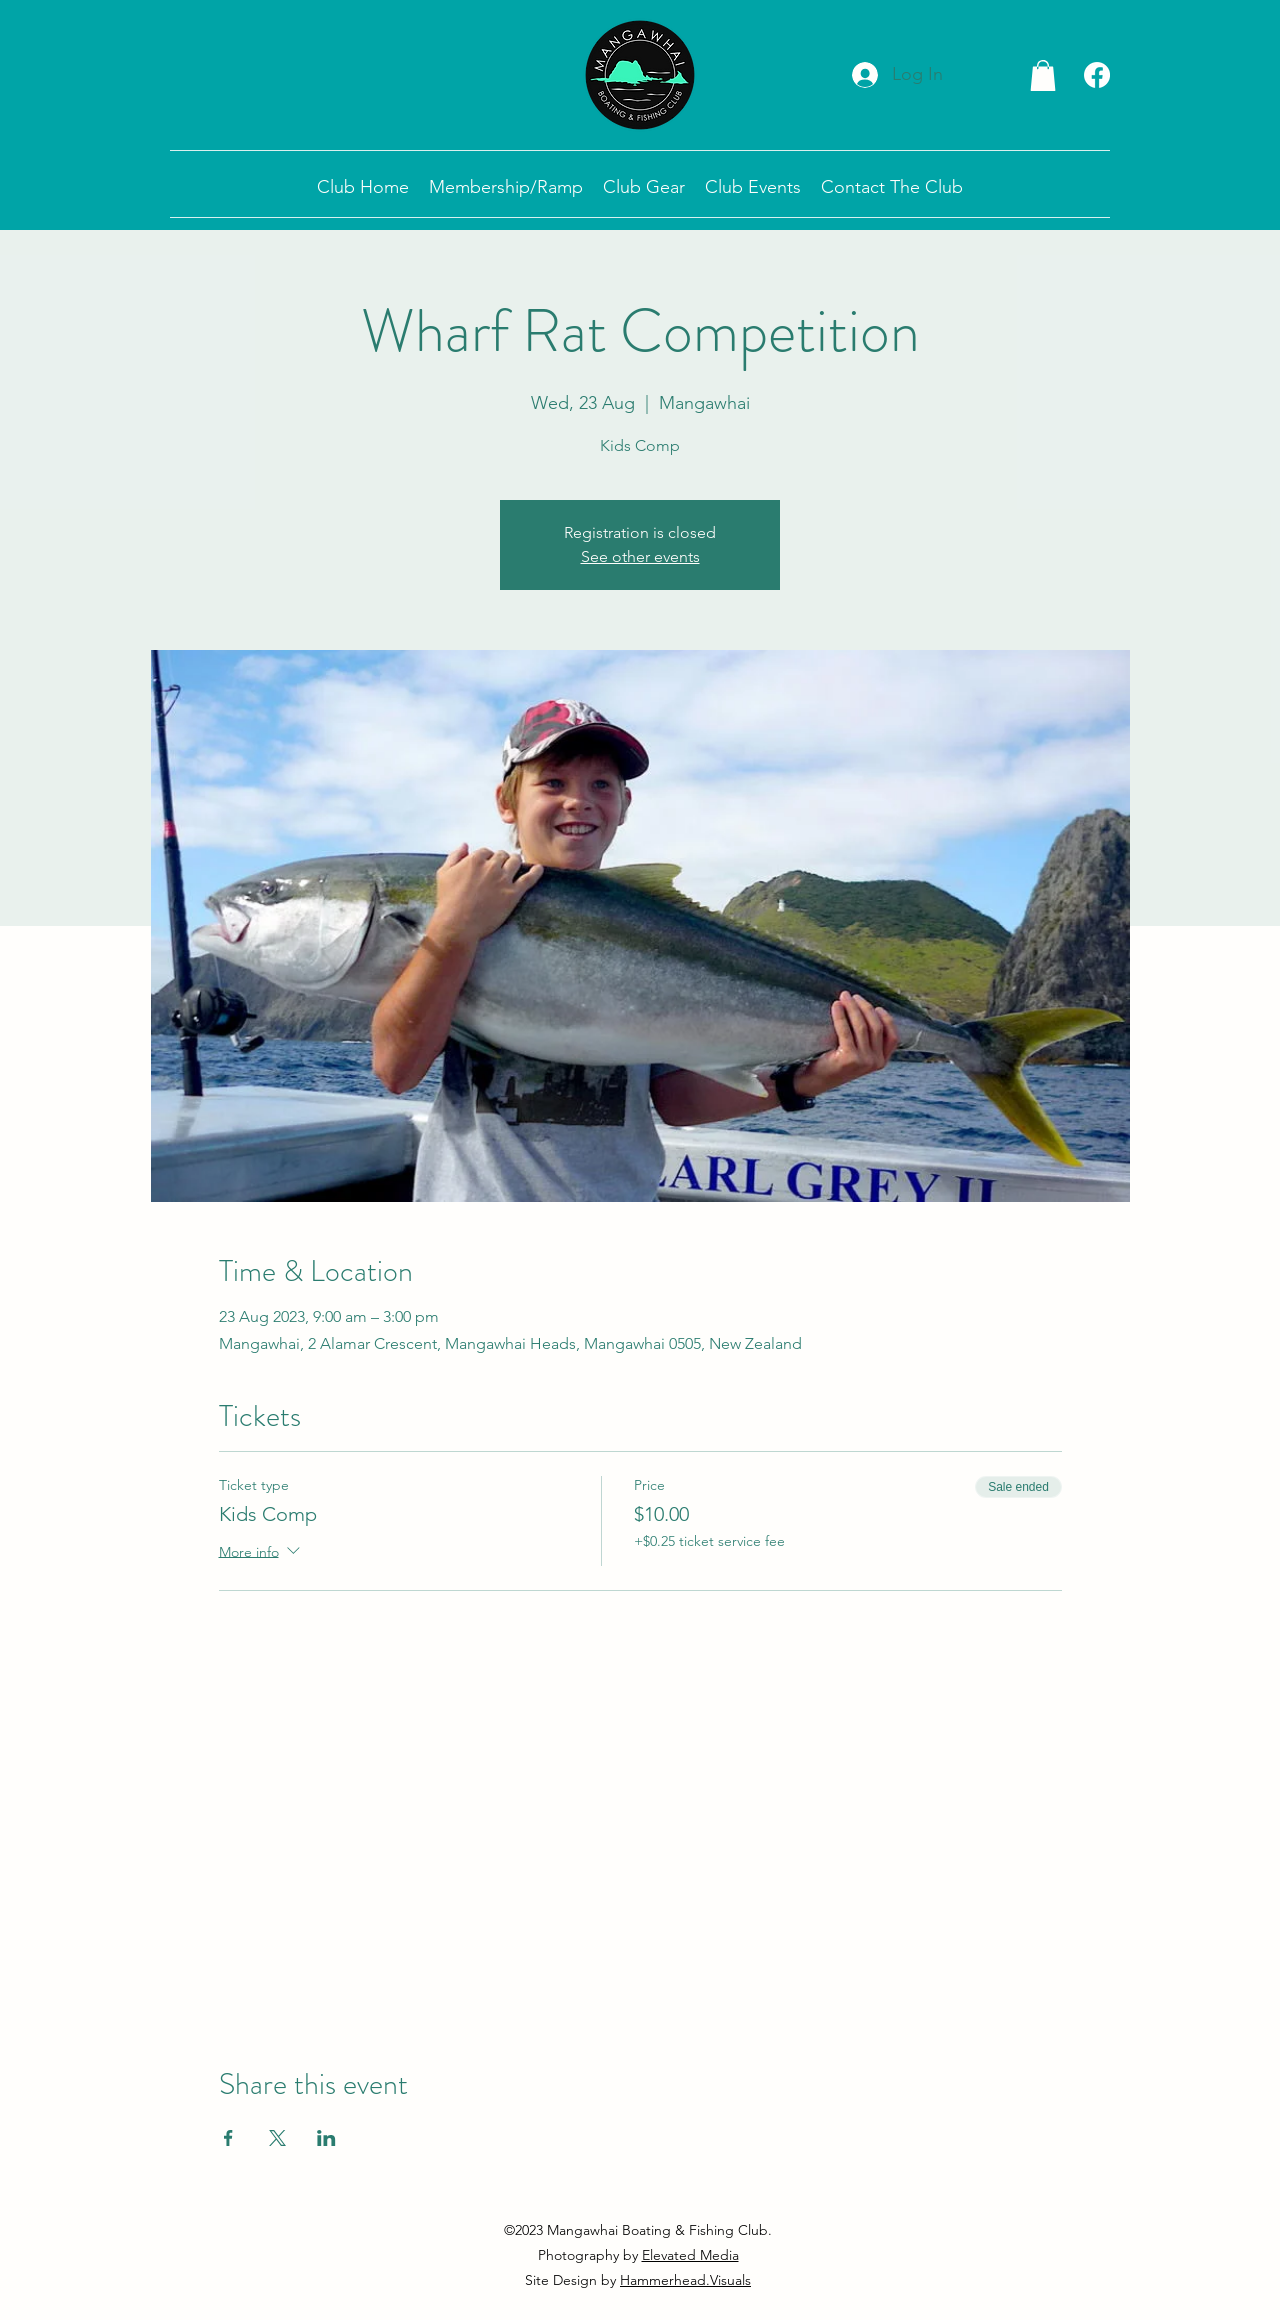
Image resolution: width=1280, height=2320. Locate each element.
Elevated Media (690, 2255)
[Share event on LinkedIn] (326, 2138)
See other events (640, 556)
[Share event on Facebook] (228, 2138)
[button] (1043, 75)
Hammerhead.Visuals (685, 2280)
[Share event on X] (277, 2138)
